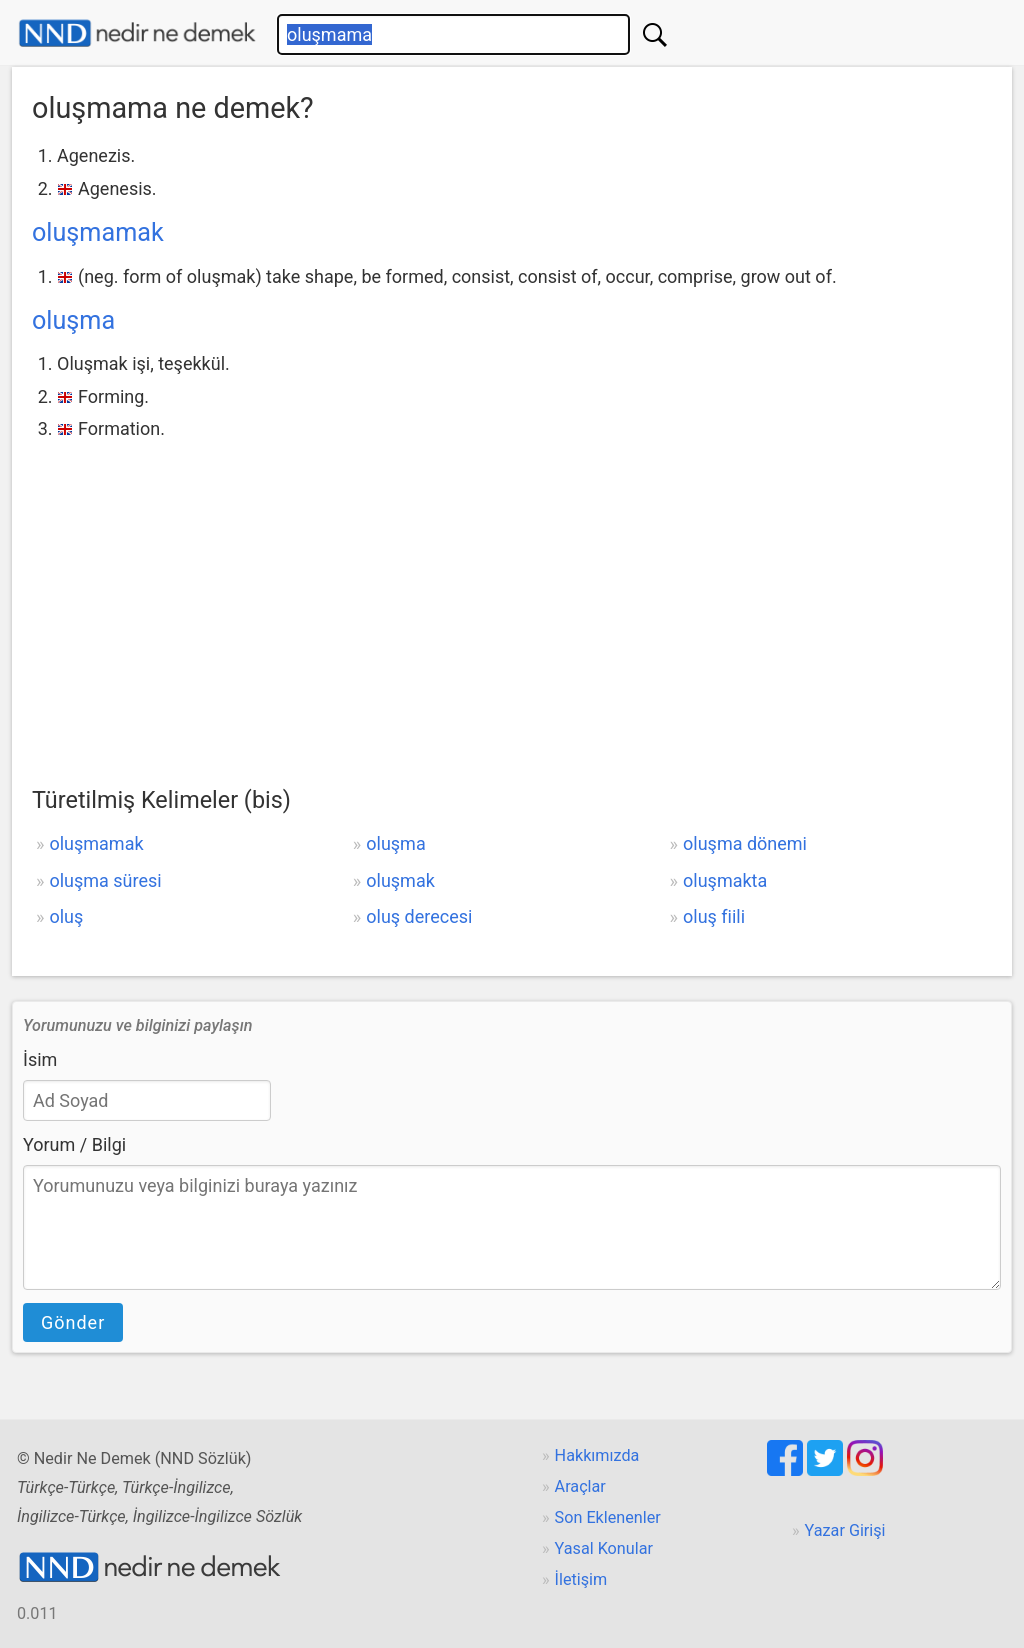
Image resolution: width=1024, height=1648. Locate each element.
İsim (40, 1059)
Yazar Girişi (845, 1530)
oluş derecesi (419, 916)
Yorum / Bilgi (74, 1144)
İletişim (581, 1579)
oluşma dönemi (745, 843)
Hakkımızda (597, 1455)
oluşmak (400, 880)
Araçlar (580, 1486)
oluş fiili (714, 916)
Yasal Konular (604, 1548)
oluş (66, 916)
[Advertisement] (512, 596)
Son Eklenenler (608, 1517)
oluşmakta (725, 880)
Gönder (73, 1322)
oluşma (73, 320)
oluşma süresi (105, 880)
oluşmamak (98, 232)
